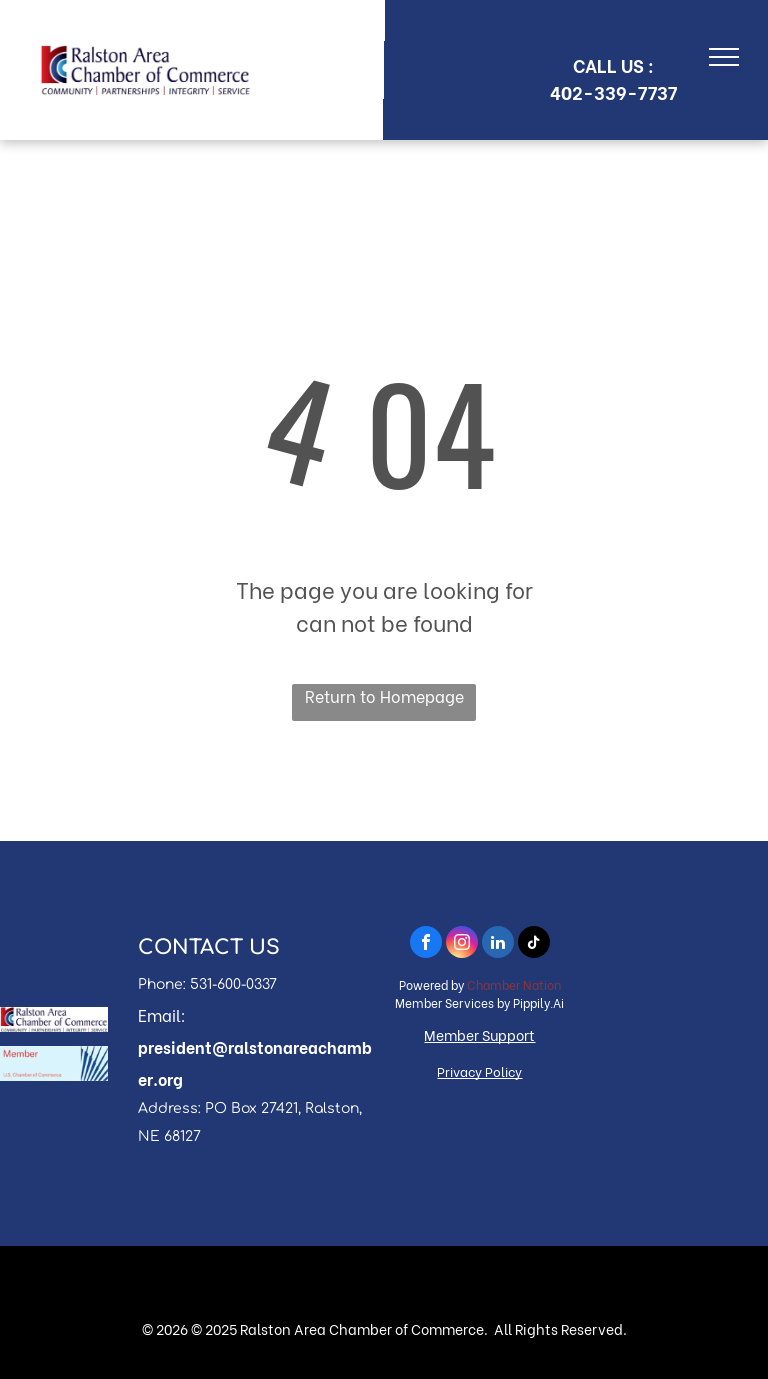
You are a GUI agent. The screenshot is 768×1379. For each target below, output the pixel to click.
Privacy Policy (479, 1070)
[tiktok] (534, 944)
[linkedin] (498, 944)
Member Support (479, 1034)
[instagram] (462, 944)
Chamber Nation (514, 984)
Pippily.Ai (538, 1002)
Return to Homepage (384, 695)
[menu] (724, 57)
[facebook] (426, 944)
